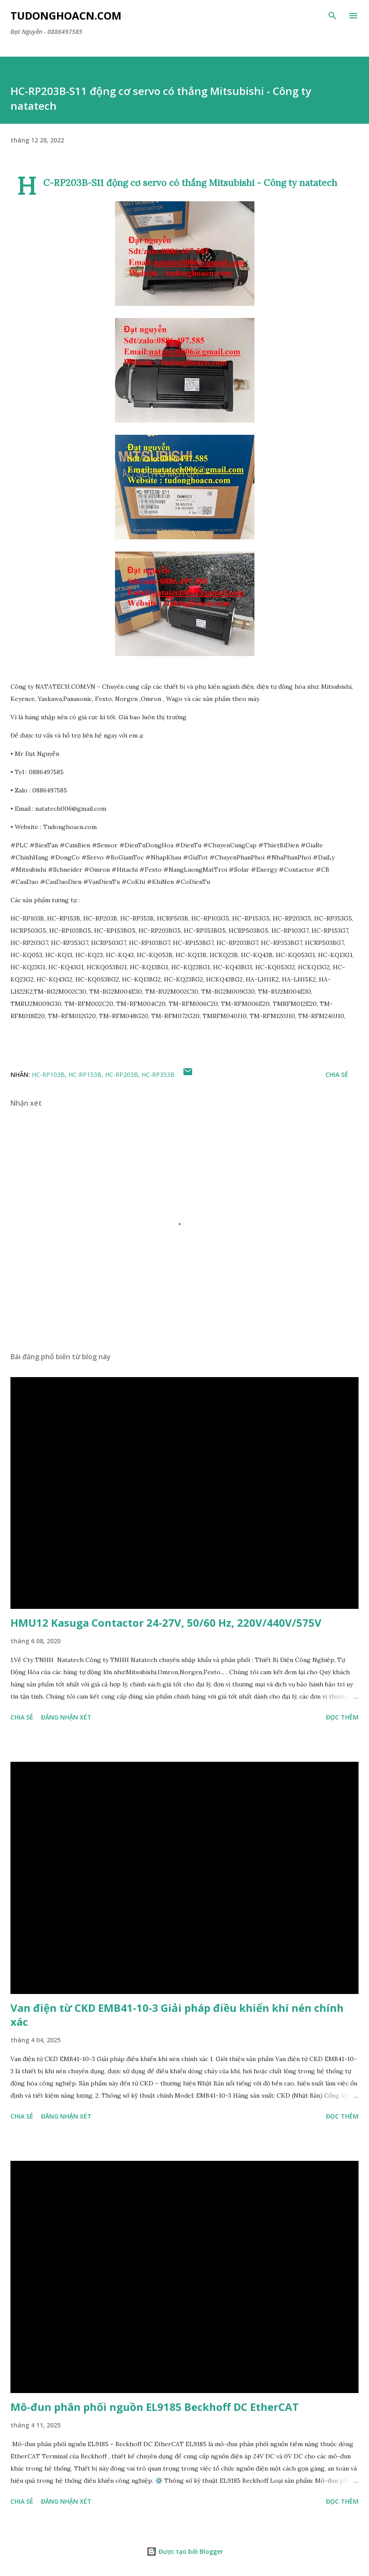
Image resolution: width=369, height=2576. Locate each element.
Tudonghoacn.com (66, 15)
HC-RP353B (158, 1074)
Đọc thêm (342, 1717)
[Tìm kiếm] (332, 15)
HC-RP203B (121, 1074)
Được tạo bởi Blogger (184, 2551)
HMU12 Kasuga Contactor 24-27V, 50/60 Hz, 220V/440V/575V (166, 1622)
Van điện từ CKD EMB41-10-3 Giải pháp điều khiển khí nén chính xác (177, 2015)
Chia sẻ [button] (336, 1074)
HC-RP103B (48, 1074)
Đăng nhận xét (66, 1717)
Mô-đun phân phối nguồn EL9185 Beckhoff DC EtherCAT (154, 2407)
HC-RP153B (85, 1074)
